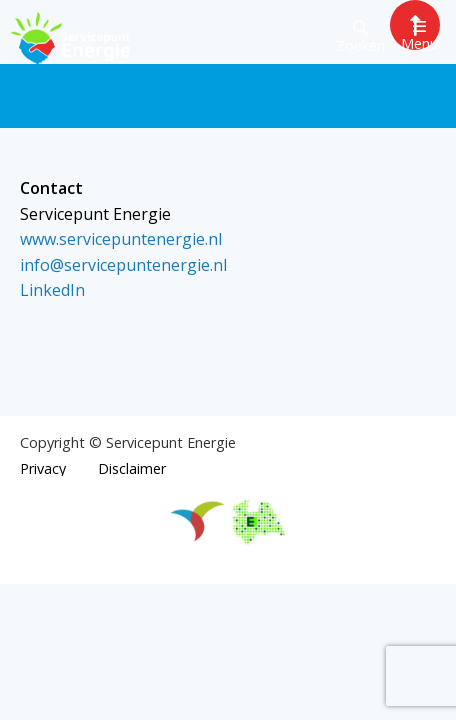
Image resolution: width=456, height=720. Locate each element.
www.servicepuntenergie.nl (121, 239)
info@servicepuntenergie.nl (123, 265)
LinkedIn (52, 290)
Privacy (43, 469)
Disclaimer (132, 469)
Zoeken (360, 37)
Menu (419, 35)
